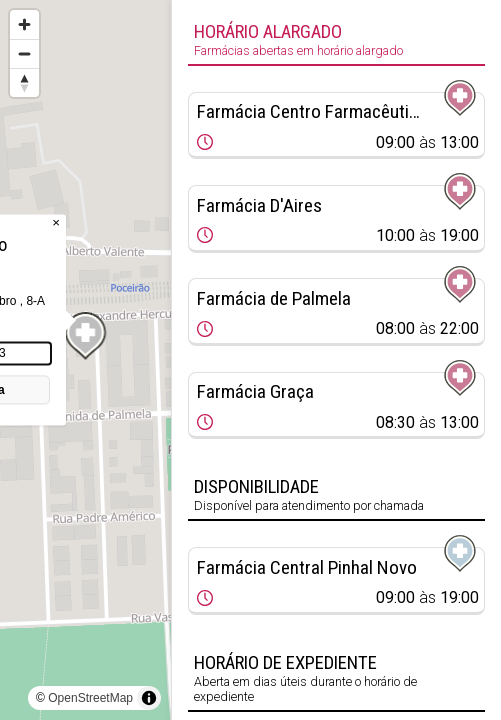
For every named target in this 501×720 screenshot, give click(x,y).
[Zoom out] (24, 53)
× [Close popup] (56, 222)
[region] (85, 360)
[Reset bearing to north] (24, 82)
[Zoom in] (24, 24)
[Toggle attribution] (149, 698)
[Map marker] (86, 336)
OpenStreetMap (90, 698)
